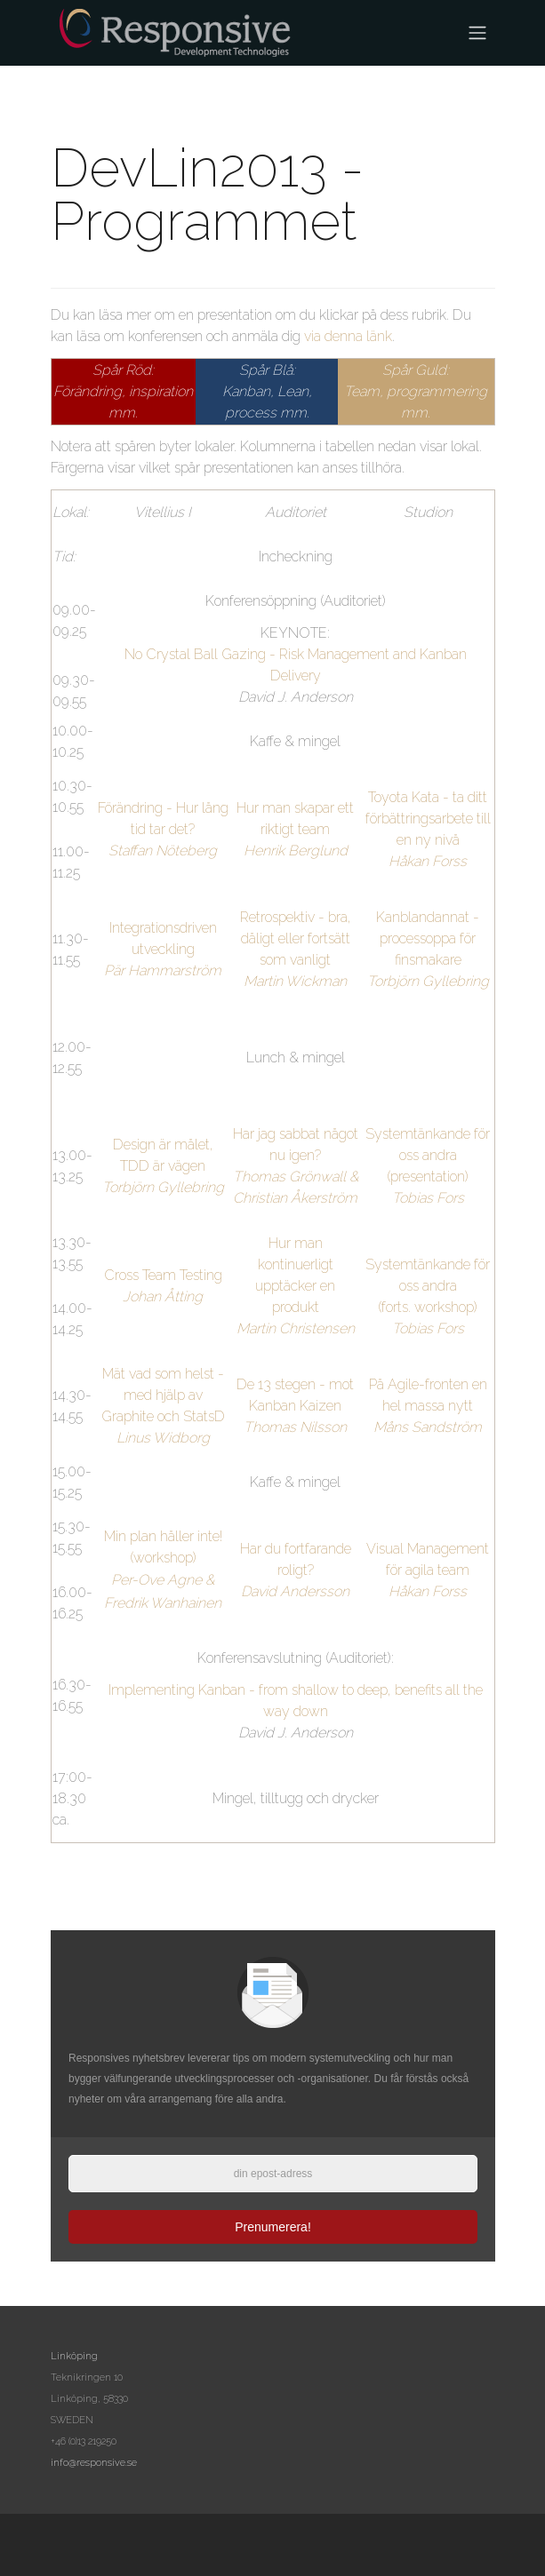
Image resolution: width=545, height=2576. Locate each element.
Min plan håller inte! (163, 1536)
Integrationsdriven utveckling (162, 949)
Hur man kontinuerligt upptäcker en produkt (295, 1286)
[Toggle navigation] (477, 33)
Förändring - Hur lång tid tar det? (163, 829)
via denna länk (348, 336)
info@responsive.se (94, 2463)
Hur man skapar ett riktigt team (295, 829)
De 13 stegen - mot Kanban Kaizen (295, 1405)
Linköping (74, 2356)
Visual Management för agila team (427, 1570)
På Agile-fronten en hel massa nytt (428, 1405)
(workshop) (163, 1557)
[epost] (272, 2173)
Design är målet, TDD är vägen (163, 1166)
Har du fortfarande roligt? (295, 1570)
